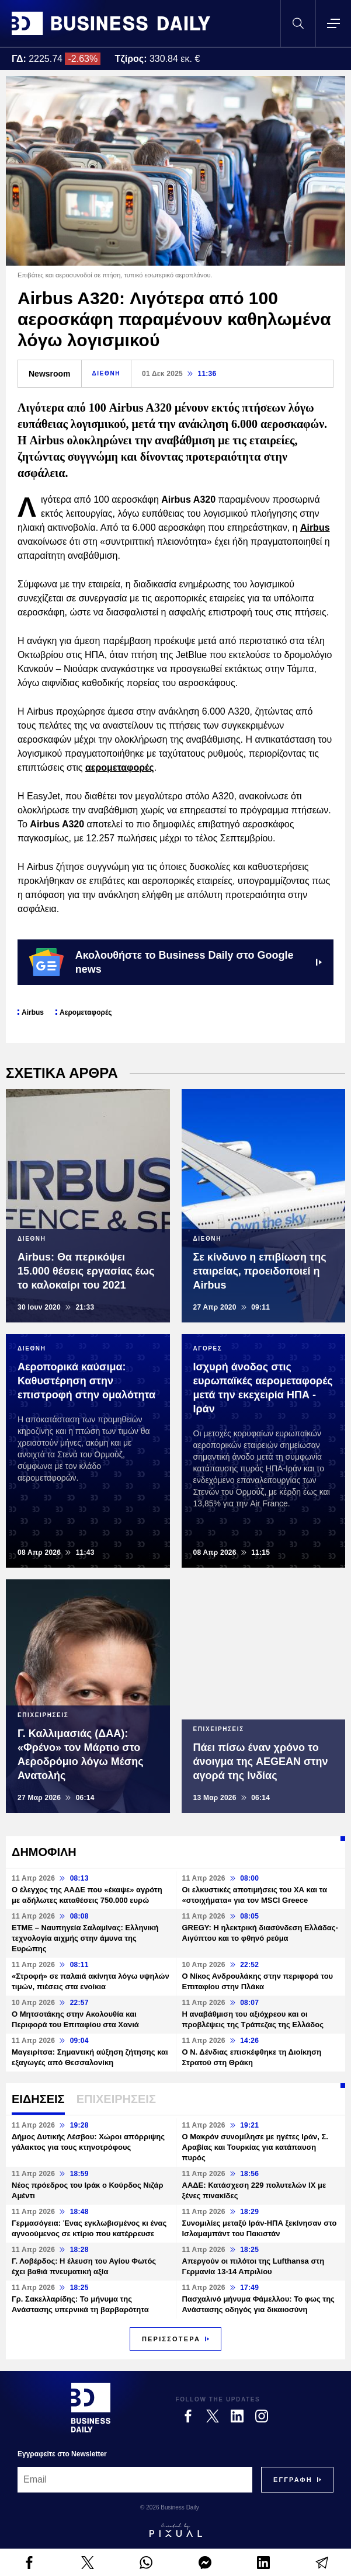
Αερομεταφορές (86, 1012)
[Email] (135, 2480)
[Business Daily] (90, 2407)
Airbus (315, 527)
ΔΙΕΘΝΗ (106, 373)
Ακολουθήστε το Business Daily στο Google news (175, 962)
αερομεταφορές (119, 767)
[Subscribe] (292, 2480)
